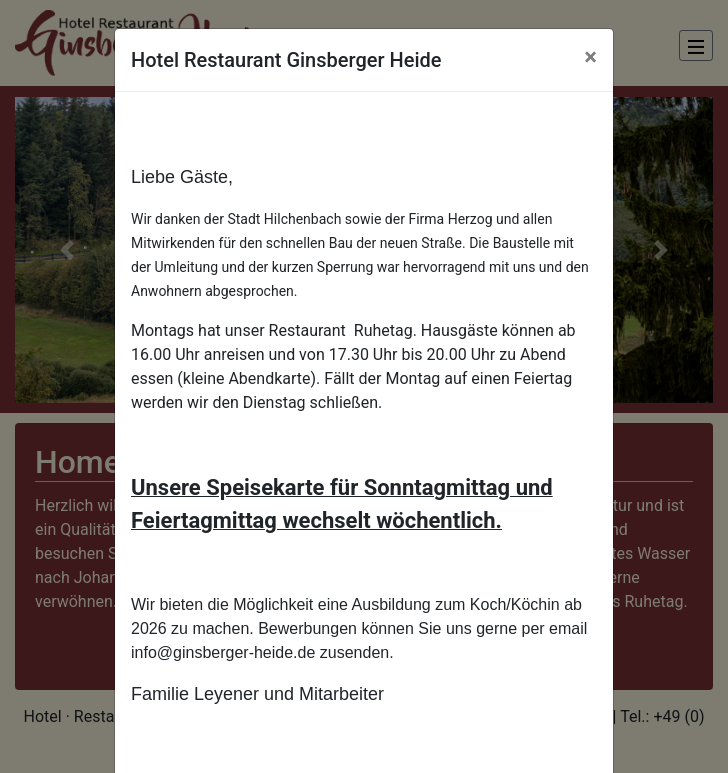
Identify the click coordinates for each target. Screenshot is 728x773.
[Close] (590, 57)
